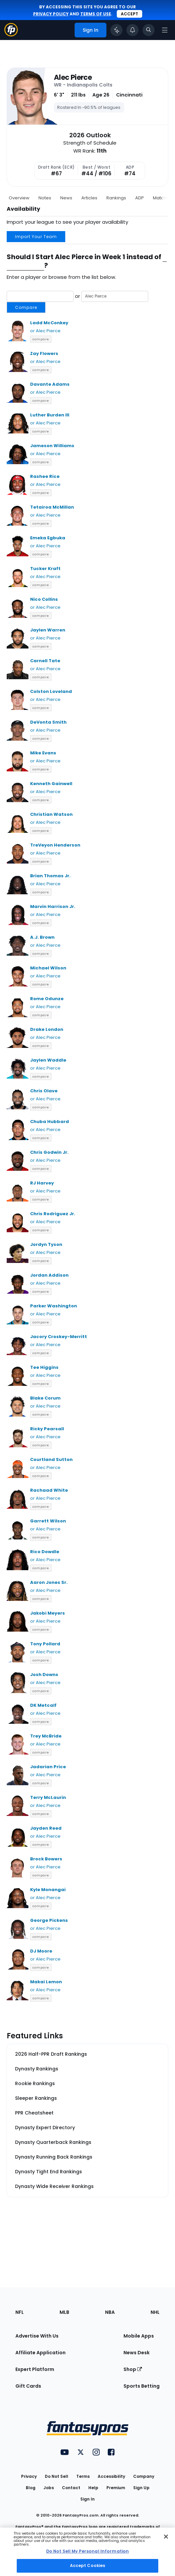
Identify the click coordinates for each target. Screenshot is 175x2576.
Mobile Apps (138, 2336)
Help (93, 2488)
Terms (83, 2476)
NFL (19, 2312)
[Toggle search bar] (149, 30)
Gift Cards (28, 2386)
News (66, 198)
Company (143, 2476)
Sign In (87, 2499)
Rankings (116, 198)
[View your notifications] (132, 30)
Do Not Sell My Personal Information (87, 2551)
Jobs (48, 2488)
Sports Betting (141, 2386)
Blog (30, 2488)
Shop (132, 2369)
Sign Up (141, 2488)
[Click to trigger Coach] (116, 30)
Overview (19, 198)
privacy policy (51, 14)
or (77, 302)
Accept (129, 14)
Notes (44, 198)
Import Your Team (36, 236)
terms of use (95, 14)
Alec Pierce (73, 77)
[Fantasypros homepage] (11, 34)
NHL (155, 2312)
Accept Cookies (87, 2565)
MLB (64, 2312)
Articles (89, 198)
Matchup (162, 198)
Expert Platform (34, 2369)
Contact (71, 2488)
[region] (87, 2552)
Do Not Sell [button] (56, 2476)
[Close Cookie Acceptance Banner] (166, 2536)
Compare (26, 307)
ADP (139, 198)
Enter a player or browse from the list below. (61, 277)
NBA (110, 2312)
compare (40, 339)
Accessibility (111, 2476)
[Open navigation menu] (165, 30)
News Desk (136, 2352)
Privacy (29, 2476)
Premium (115, 2488)
